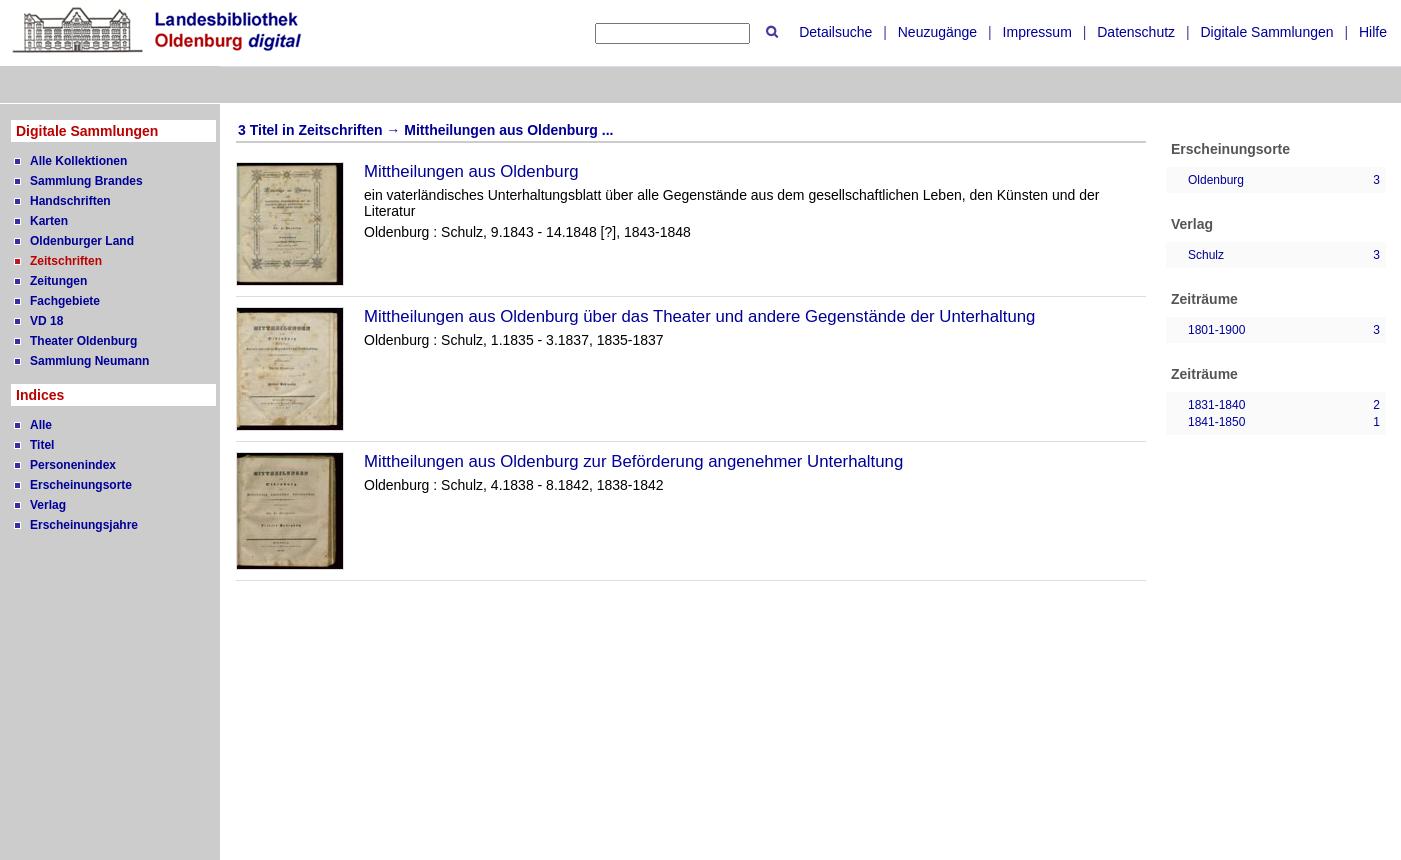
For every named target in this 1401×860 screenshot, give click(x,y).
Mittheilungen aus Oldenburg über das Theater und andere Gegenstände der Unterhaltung (699, 316)
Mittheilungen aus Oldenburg (471, 171)
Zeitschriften (66, 261)
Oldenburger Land (82, 241)
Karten (49, 221)
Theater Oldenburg (83, 341)
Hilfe (1373, 32)
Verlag (48, 505)
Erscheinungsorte (81, 485)
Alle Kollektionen (78, 161)
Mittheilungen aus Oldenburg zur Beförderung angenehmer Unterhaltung (633, 461)
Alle (41, 425)
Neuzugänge (937, 32)
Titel (42, 445)
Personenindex (73, 465)
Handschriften (70, 201)
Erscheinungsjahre (84, 525)
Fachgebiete (65, 301)
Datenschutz (1136, 32)
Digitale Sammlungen (1266, 32)
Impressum (1037, 32)
